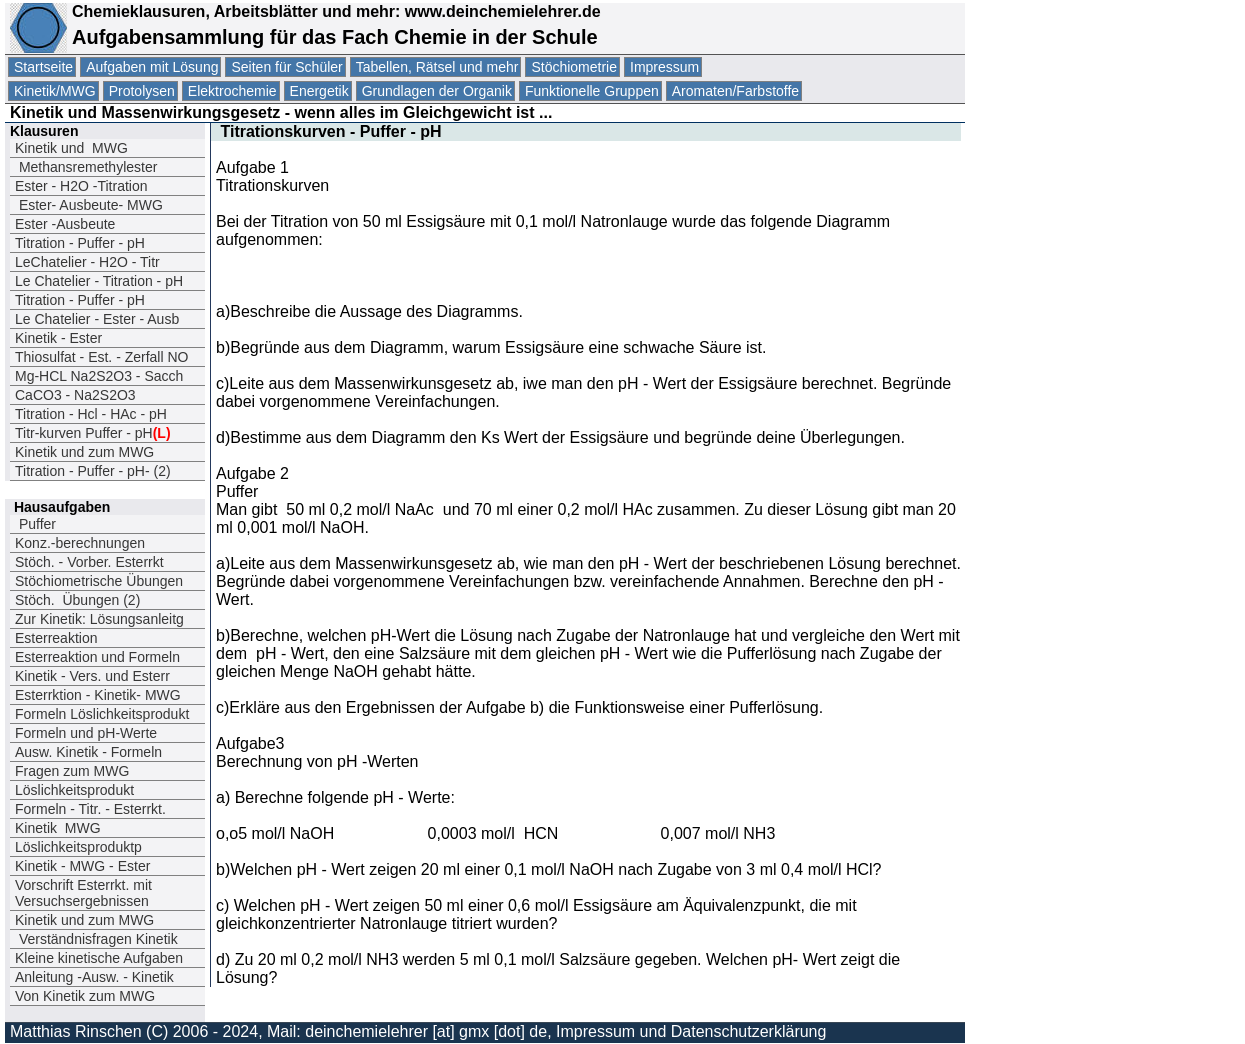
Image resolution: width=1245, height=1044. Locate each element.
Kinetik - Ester (58, 338)
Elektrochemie (232, 91)
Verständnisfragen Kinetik (96, 939)
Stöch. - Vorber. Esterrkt (89, 562)
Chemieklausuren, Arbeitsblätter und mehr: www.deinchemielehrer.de (334, 11)
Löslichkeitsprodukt (74, 790)
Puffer (35, 524)
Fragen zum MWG (72, 771)
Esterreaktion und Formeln (97, 657)
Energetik (319, 91)
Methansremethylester (86, 167)
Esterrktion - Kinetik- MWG (98, 695)
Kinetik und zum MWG (84, 452)
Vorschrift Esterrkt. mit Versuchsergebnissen (83, 893)
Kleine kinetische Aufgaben (99, 958)
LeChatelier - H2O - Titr (87, 262)
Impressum (664, 67)
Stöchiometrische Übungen (99, 581)
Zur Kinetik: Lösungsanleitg (99, 619)
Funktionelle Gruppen (592, 91)
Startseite (43, 67)
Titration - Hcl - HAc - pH (91, 414)
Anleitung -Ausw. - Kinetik (94, 977)
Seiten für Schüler (286, 67)
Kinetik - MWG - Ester (82, 866)
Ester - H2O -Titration (81, 186)
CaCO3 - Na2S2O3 (75, 395)
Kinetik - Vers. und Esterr (92, 676)
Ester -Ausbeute (65, 224)
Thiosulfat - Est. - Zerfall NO (101, 357)
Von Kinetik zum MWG (85, 996)
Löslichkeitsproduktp (78, 847)
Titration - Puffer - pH (80, 243)
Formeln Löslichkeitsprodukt (102, 714)
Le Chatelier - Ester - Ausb (97, 319)
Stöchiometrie (574, 67)
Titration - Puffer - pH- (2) (93, 471)
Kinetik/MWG (55, 91)
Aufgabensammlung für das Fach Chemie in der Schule (335, 37)
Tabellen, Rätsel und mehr (437, 67)
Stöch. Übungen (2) (77, 600)
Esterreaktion (56, 638)
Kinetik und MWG (71, 148)
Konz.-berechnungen (80, 543)
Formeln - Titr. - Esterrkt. (90, 809)
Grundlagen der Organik (437, 91)
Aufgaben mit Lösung (152, 67)
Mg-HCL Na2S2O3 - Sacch (99, 376)
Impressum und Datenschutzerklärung (691, 1031)
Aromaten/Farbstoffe (735, 91)
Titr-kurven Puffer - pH (93, 433)
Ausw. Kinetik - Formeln (88, 752)
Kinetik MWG (58, 828)
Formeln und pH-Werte (86, 733)
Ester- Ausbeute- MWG (89, 205)
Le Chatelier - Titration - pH (99, 281)
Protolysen (142, 91)
